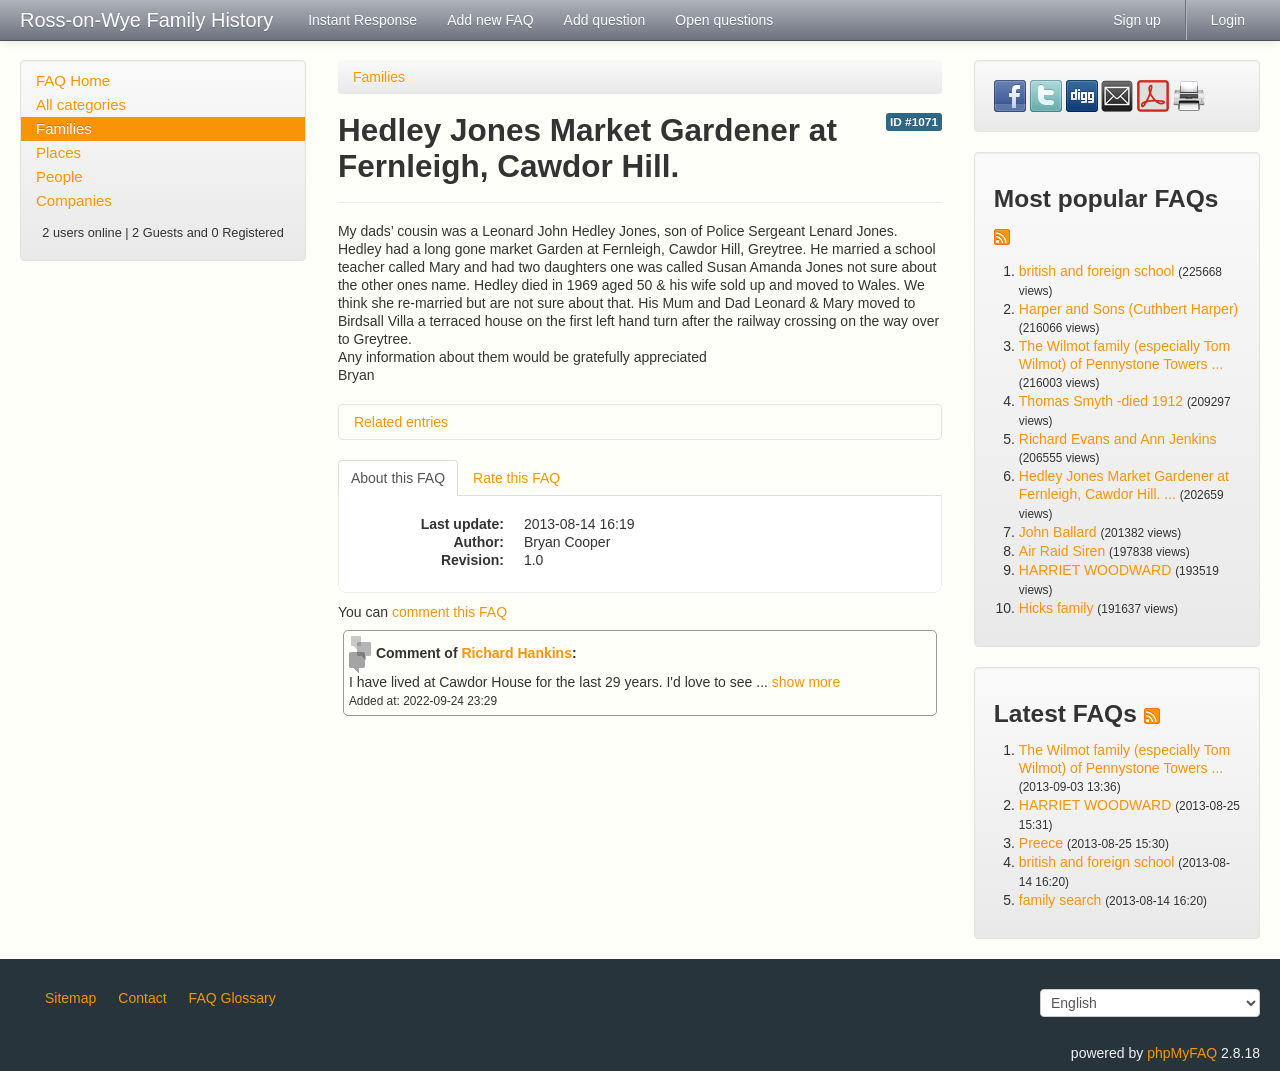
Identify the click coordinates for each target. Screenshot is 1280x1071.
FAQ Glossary (232, 998)
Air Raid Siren (1062, 551)
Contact (142, 998)
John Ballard (1058, 532)
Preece (1041, 843)
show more (806, 682)
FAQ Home (73, 80)
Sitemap (70, 998)
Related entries (401, 422)
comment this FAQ (449, 612)
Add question (605, 20)
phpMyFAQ (1182, 1053)
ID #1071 (914, 122)
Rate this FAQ (516, 478)
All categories (81, 104)
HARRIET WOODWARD (1095, 570)
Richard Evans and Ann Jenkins (1118, 439)
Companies (74, 200)
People (59, 176)
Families (64, 128)
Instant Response (362, 20)
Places (58, 152)
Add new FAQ (490, 20)
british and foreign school (1097, 271)
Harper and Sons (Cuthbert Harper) (1128, 309)
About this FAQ (398, 478)
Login (1228, 20)
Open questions (724, 20)
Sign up (1136, 20)
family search (1062, 900)
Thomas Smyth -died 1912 (1101, 401)
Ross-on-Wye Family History (146, 20)
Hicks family (1058, 608)
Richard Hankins (516, 653)
